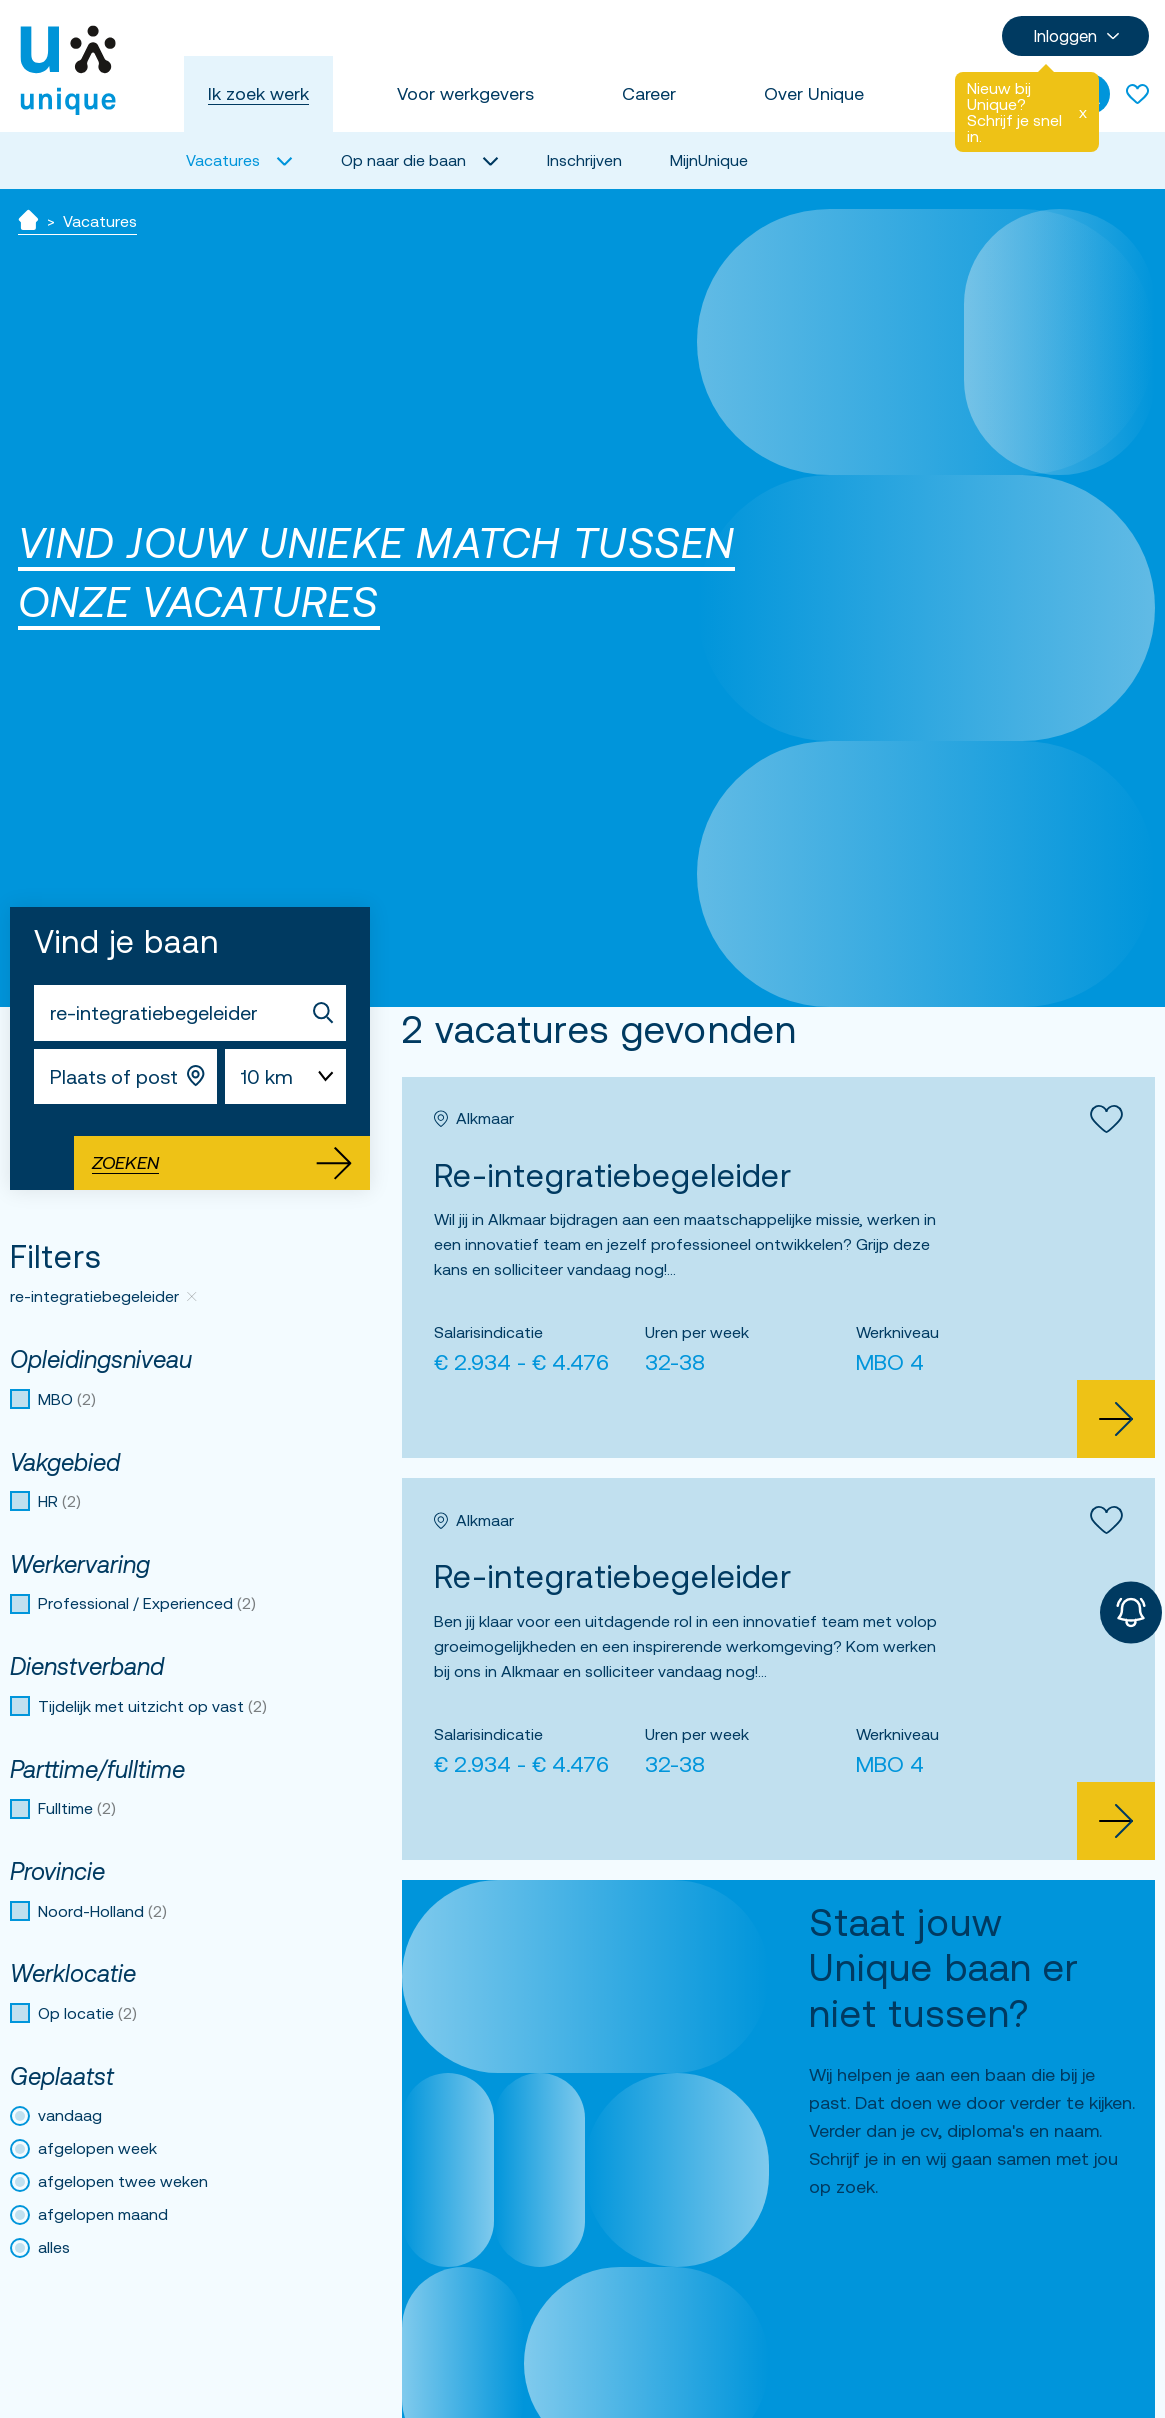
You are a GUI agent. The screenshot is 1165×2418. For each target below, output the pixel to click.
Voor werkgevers (465, 93)
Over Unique (814, 93)
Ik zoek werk (258, 93)
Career (649, 93)
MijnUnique (709, 160)
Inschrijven (584, 160)
